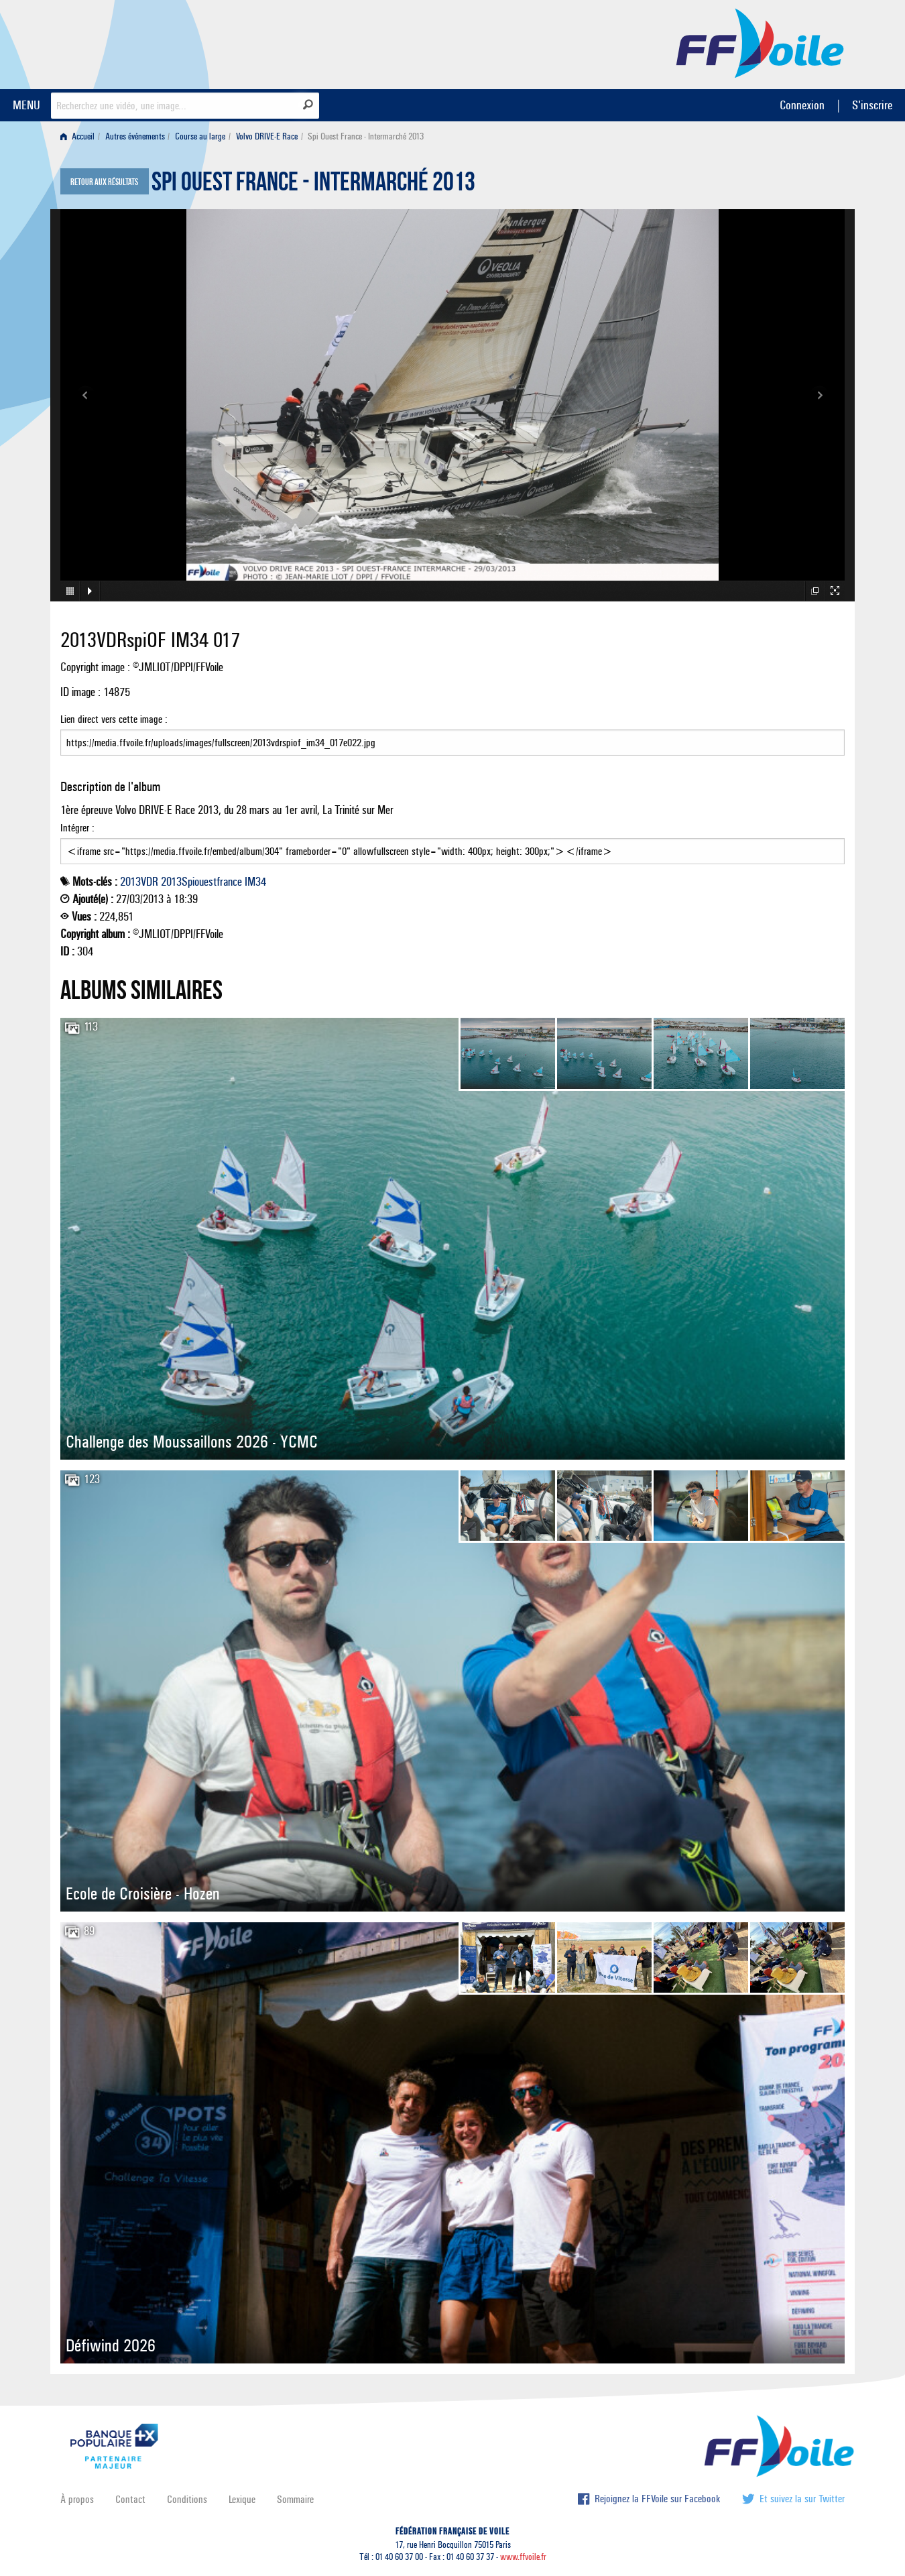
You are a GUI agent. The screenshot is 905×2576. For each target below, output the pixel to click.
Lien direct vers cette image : (452, 734)
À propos (77, 2499)
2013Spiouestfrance (201, 881)
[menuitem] (80, 136)
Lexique (242, 2499)
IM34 (255, 881)
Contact (130, 2499)
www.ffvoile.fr (523, 2557)
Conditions (187, 2499)
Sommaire (295, 2499)
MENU (26, 105)
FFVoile (760, 42)
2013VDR (139, 881)
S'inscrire (872, 105)
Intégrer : (452, 842)
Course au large (200, 136)
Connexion (802, 105)
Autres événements (135, 136)
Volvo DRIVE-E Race (267, 136)
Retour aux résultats (104, 182)
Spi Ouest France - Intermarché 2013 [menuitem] (366, 136)
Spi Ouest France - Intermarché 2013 (313, 185)
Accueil (77, 136)
